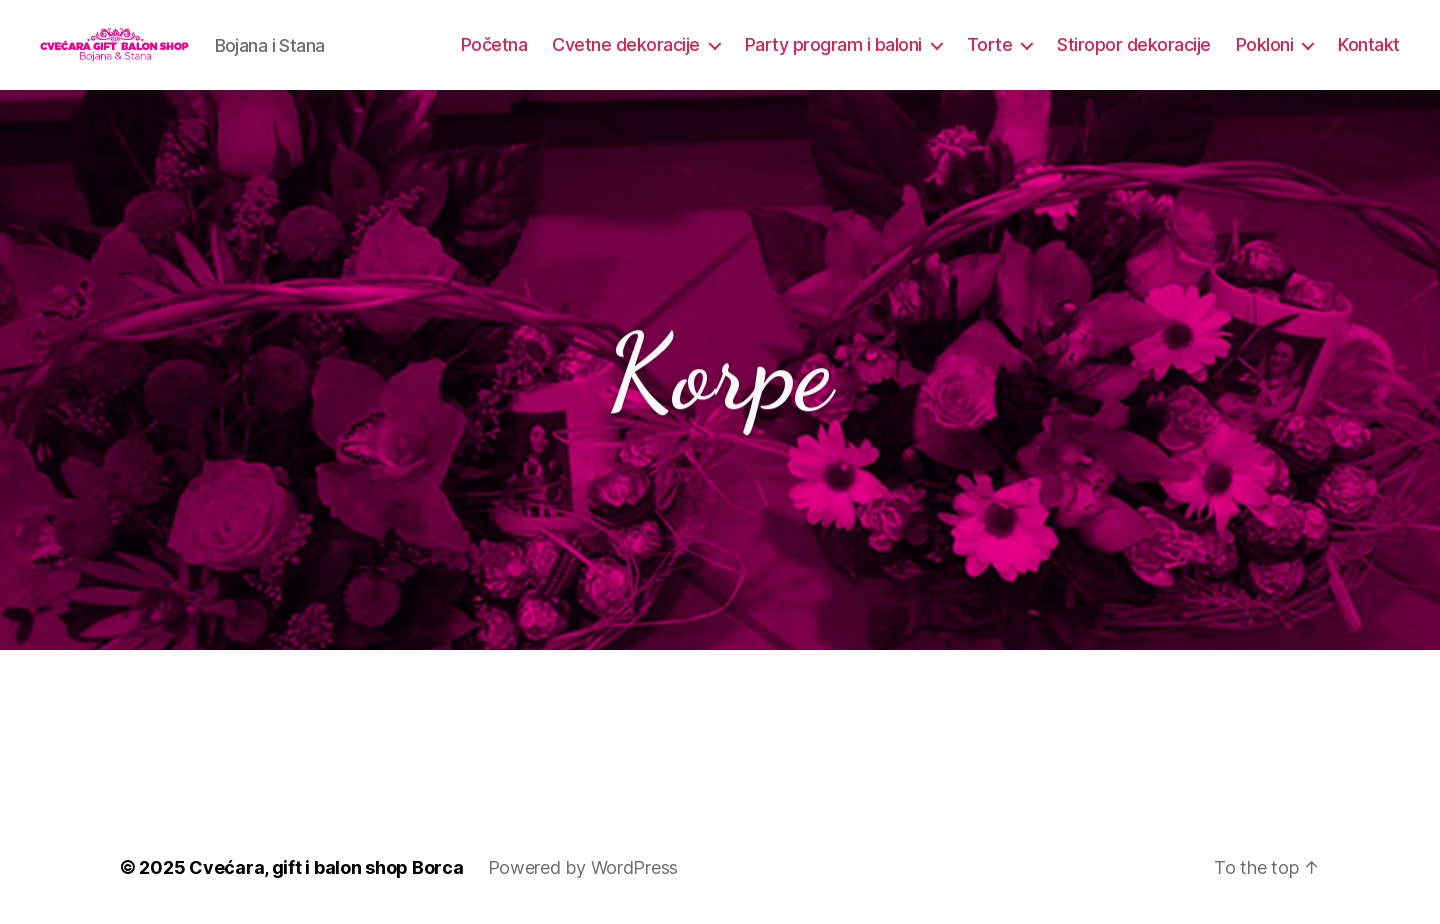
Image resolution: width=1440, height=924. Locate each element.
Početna (494, 44)
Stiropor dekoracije (1134, 44)
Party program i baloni (833, 44)
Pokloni (1265, 44)
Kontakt (1369, 44)
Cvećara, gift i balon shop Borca (326, 867)
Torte (990, 44)
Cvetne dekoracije (626, 44)
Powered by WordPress (583, 867)
